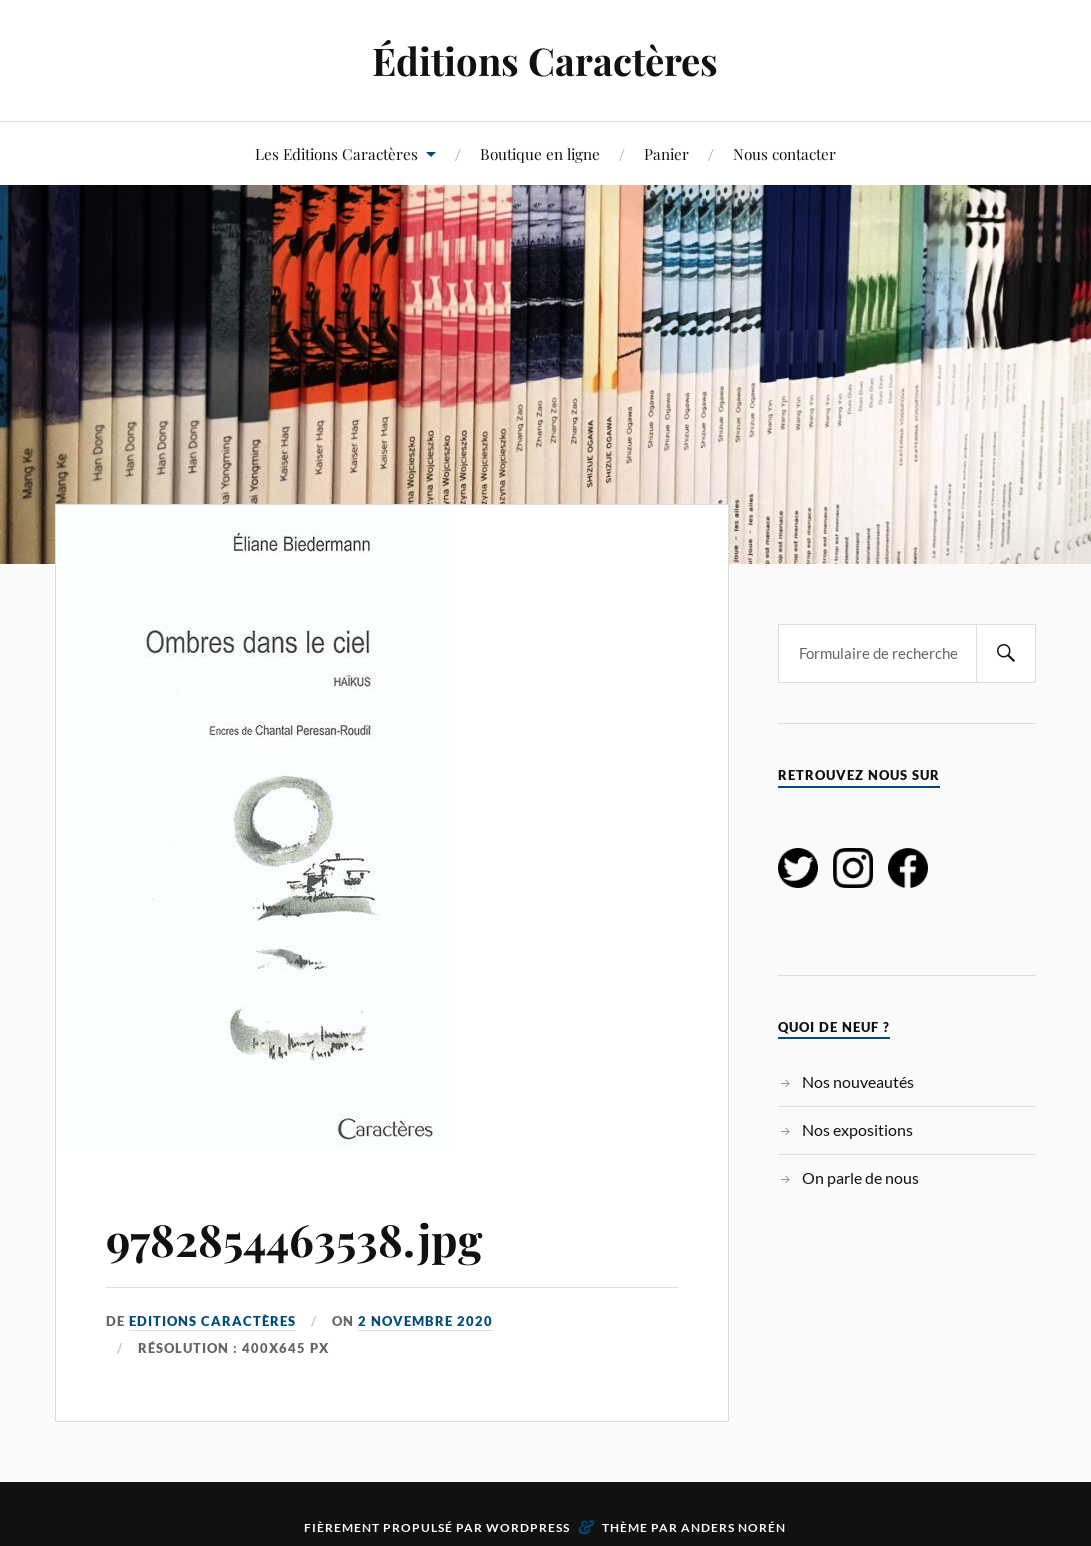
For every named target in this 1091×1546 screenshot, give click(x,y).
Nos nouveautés (858, 1081)
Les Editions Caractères (336, 153)
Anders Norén (733, 1527)
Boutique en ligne (540, 153)
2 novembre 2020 (425, 1321)
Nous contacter (784, 153)
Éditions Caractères (545, 60)
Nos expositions (857, 1129)
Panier (666, 153)
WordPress (528, 1527)
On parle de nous (860, 1177)
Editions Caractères (212, 1321)
